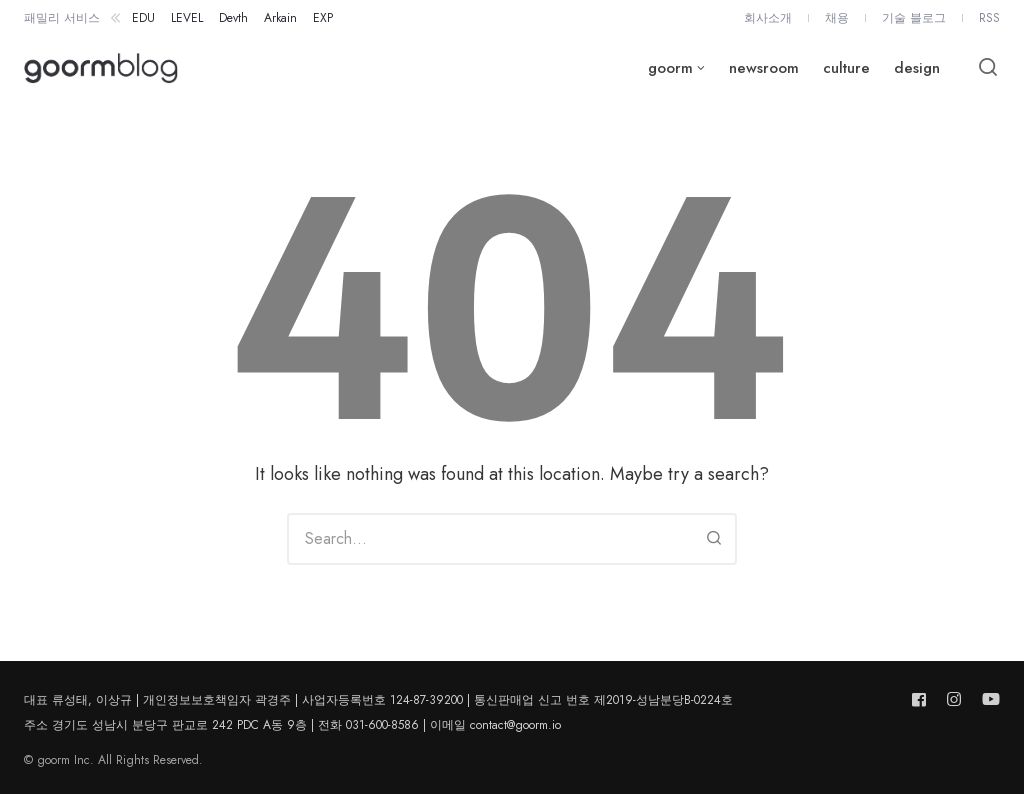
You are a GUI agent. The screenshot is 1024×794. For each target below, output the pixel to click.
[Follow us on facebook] (923, 699)
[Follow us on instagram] (954, 699)
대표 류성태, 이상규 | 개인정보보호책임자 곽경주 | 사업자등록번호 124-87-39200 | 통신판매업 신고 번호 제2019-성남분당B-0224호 (378, 700)
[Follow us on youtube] (987, 699)
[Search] (714, 539)
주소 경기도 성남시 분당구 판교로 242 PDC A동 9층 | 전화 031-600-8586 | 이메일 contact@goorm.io (292, 725)
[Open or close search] (988, 68)
